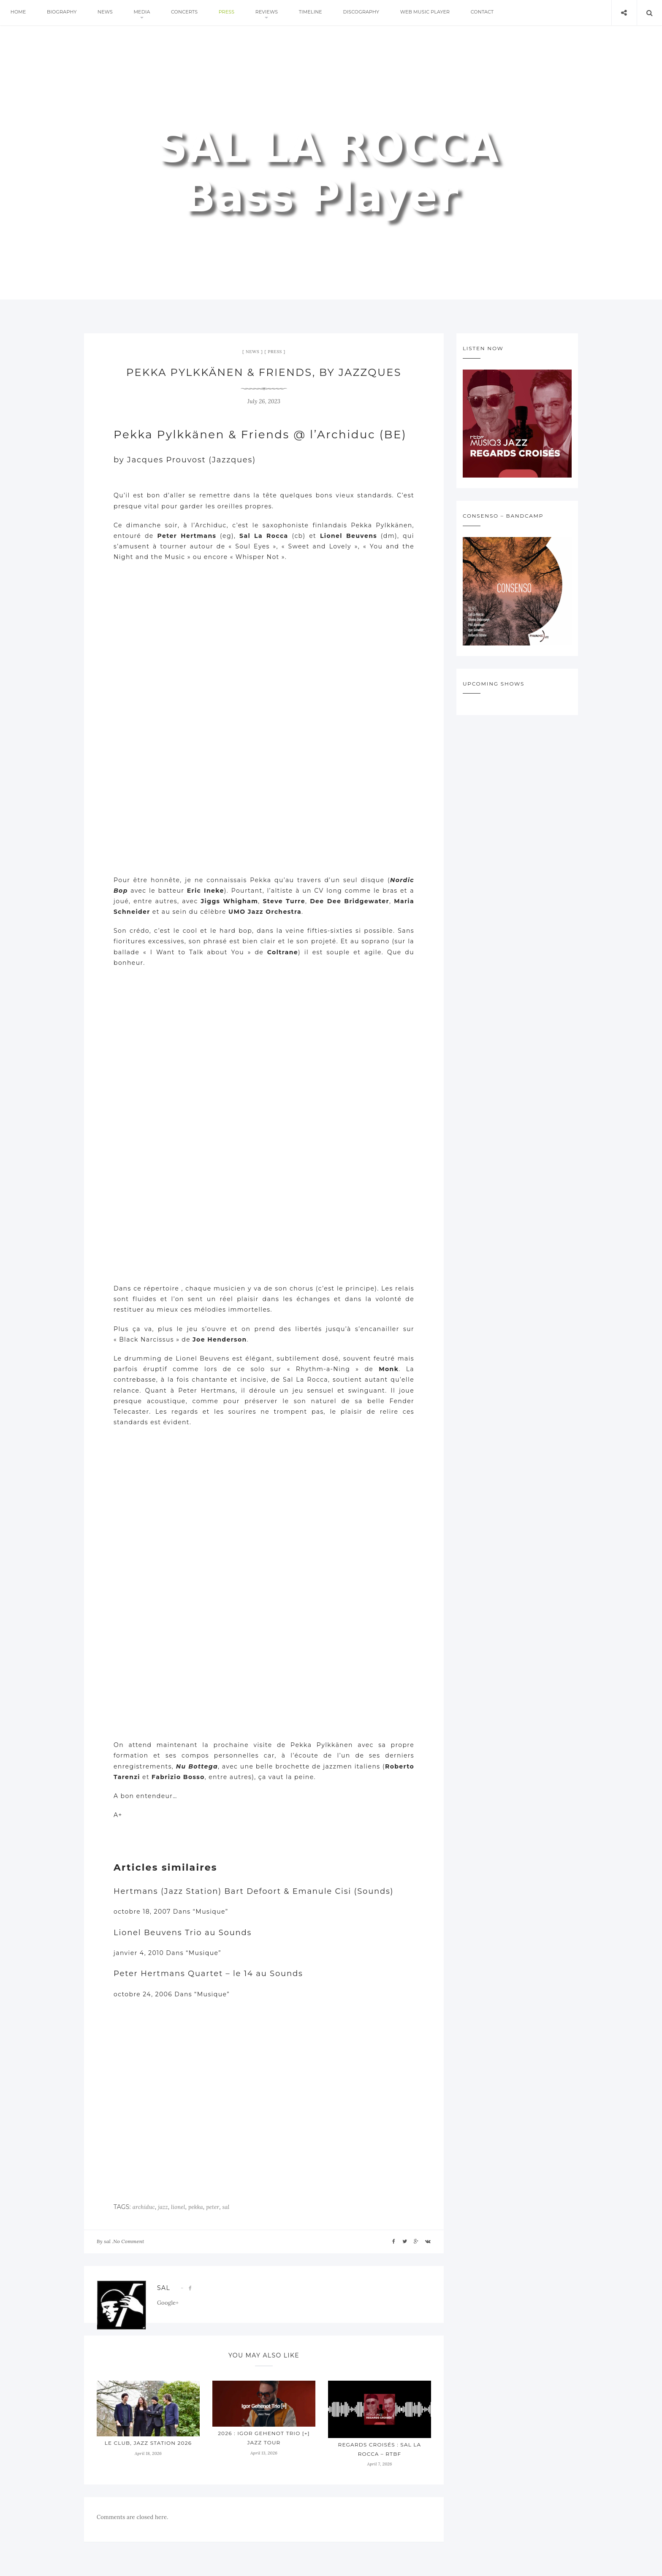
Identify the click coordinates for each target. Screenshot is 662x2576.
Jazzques (232, 459)
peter (212, 2207)
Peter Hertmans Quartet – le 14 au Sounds (208, 1973)
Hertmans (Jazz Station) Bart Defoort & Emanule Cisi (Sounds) (253, 1891)
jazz (163, 2207)
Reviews (273, 13)
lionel (178, 2207)
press (232, 13)
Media (145, 13)
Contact (493, 13)
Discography (370, 13)
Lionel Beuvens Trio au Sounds (183, 1932)
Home (19, 13)
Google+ (168, 2302)
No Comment (128, 2241)
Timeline (318, 13)
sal (225, 2207)
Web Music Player (435, 13)
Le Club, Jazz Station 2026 (148, 2443)
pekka (195, 2207)
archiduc (144, 2207)
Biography (64, 13)
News (107, 13)
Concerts (189, 13)
